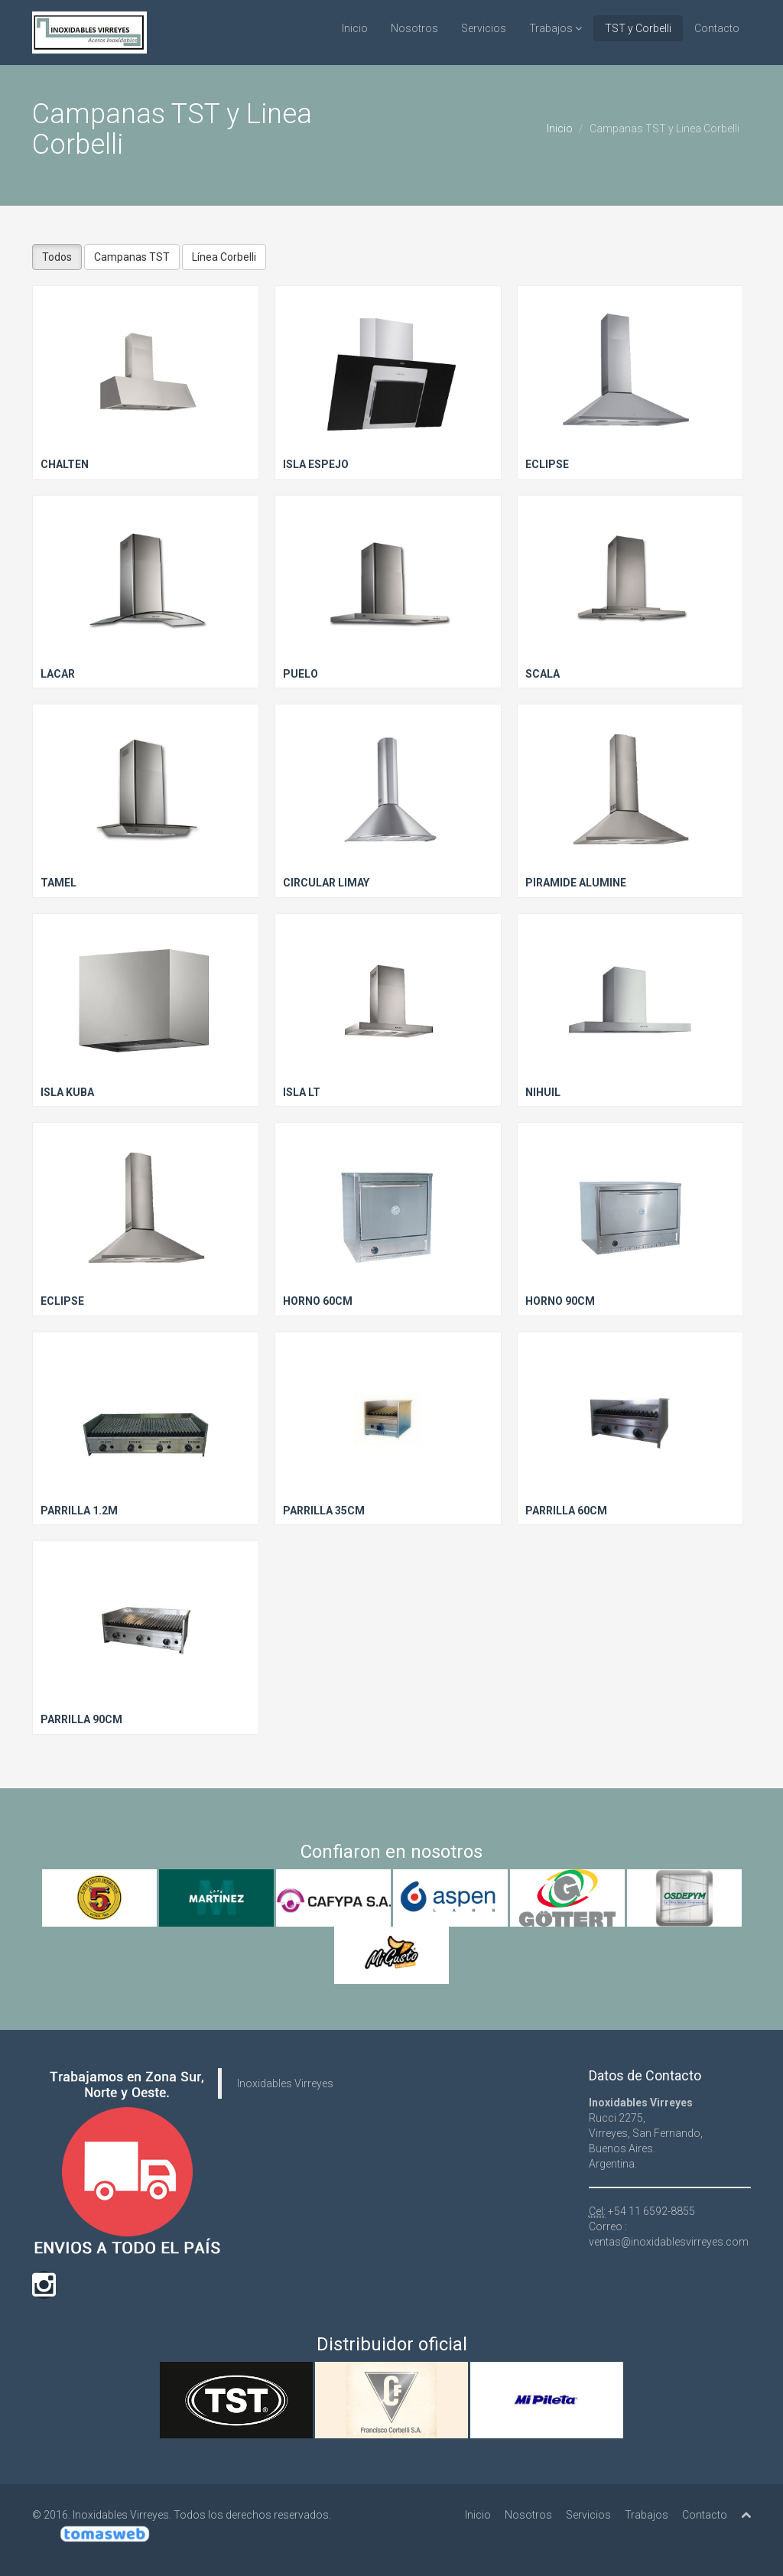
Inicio (355, 28)
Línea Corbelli (224, 257)
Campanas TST (132, 257)
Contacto (716, 28)
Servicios (483, 28)
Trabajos (555, 28)
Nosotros (414, 28)
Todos (57, 257)
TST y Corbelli (638, 28)
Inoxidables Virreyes (285, 2083)
